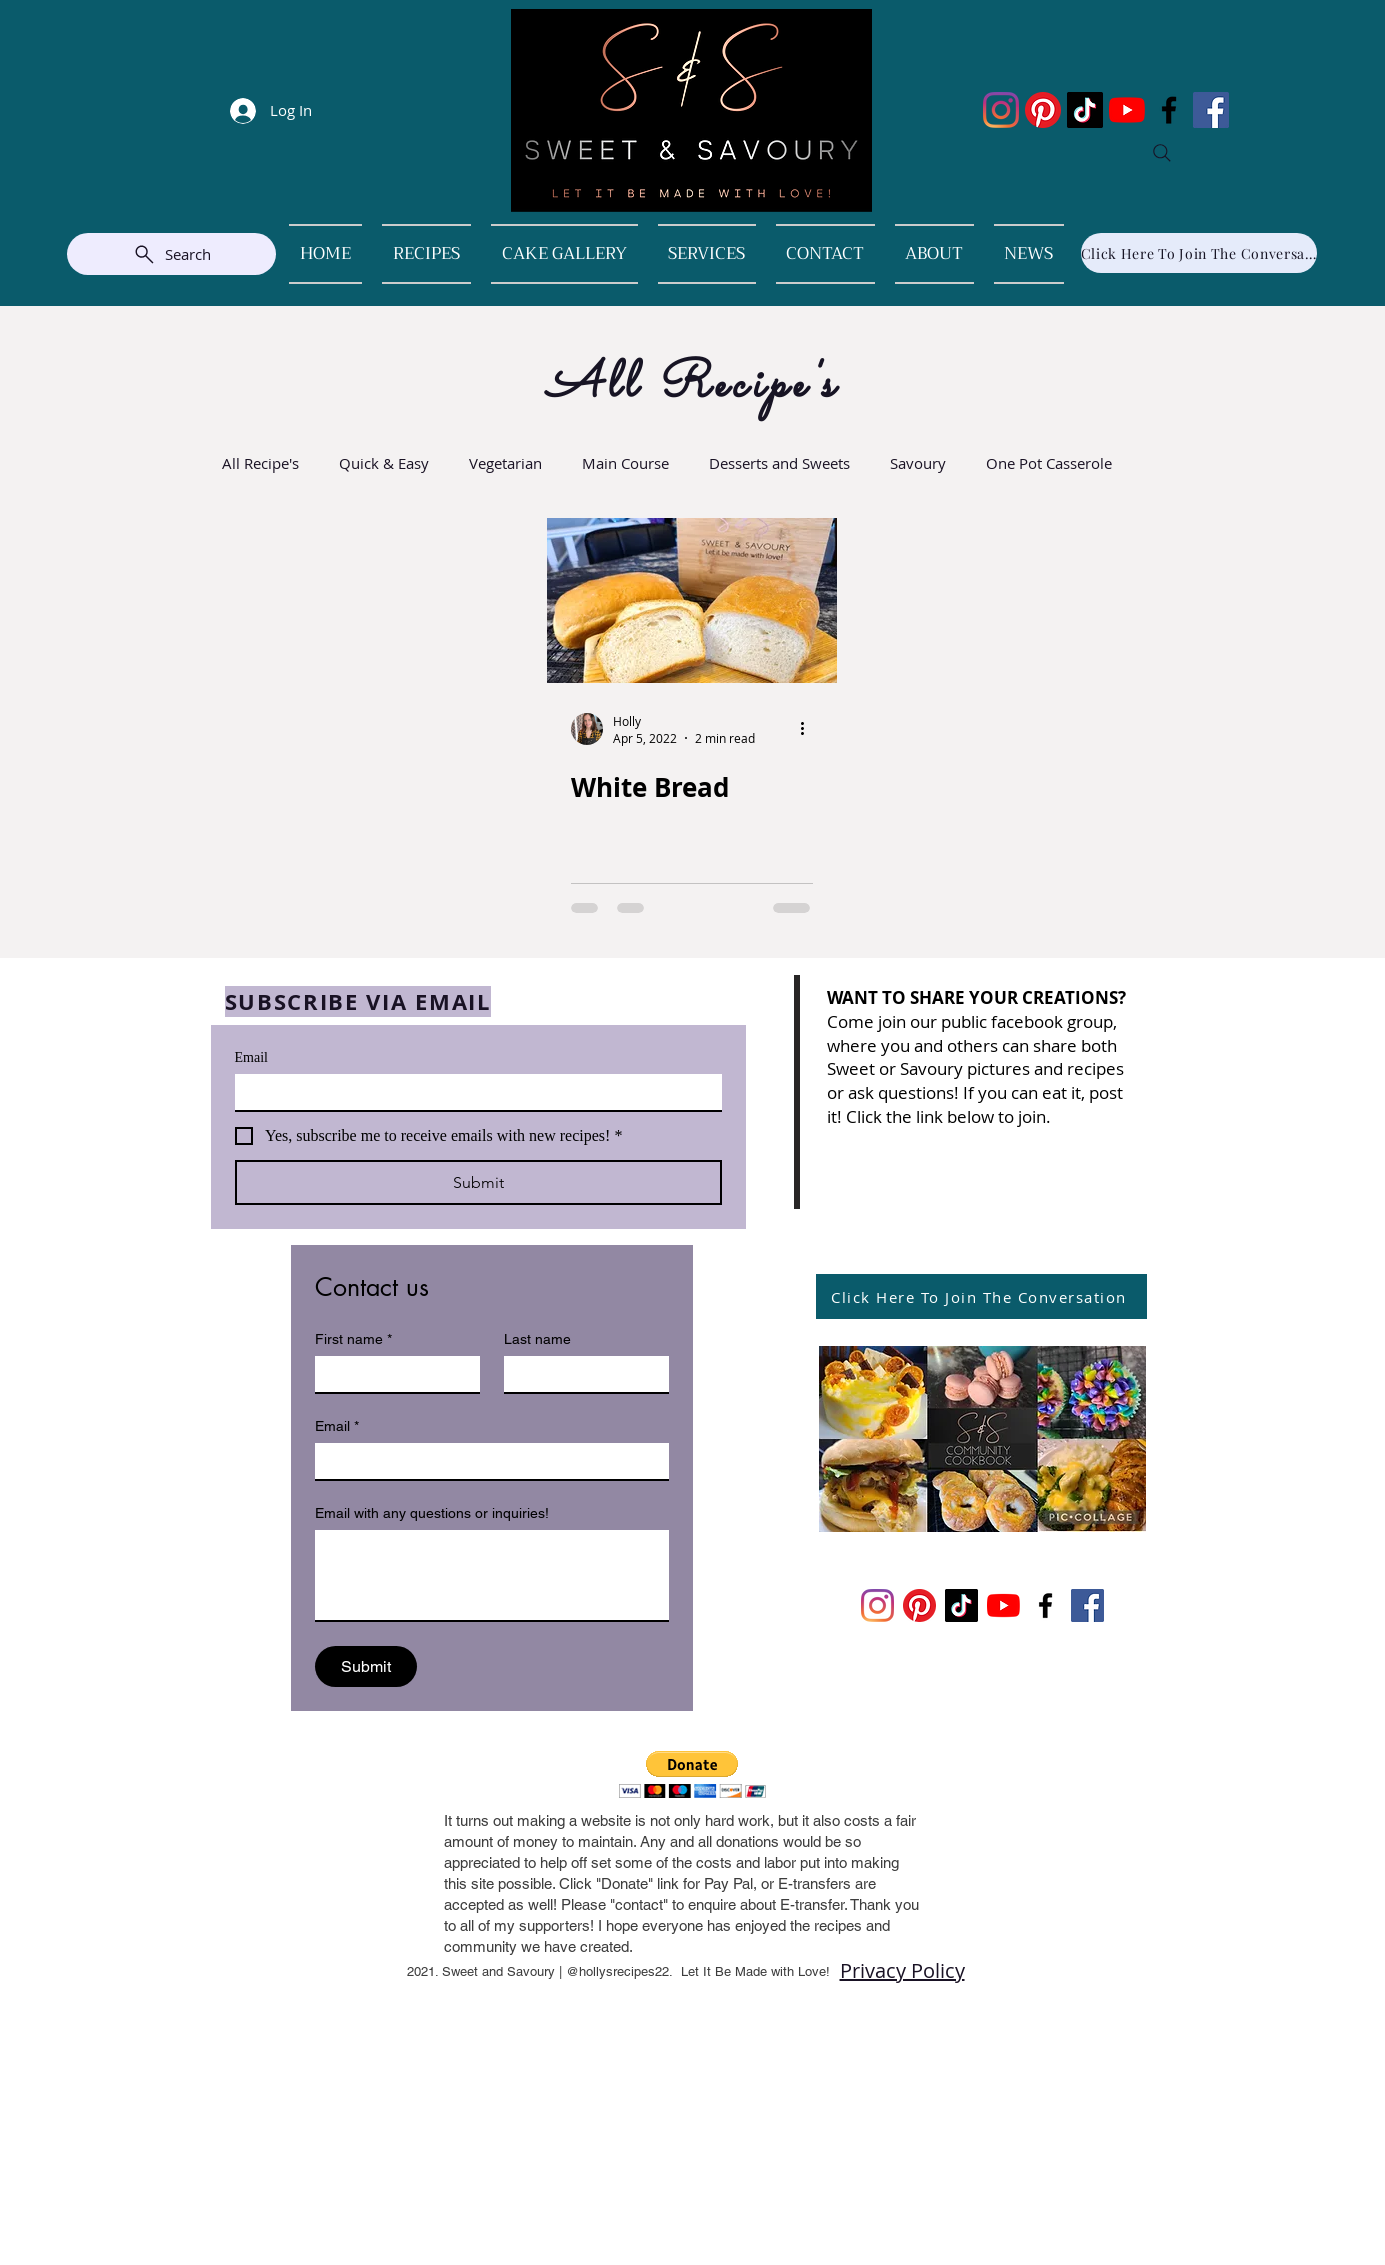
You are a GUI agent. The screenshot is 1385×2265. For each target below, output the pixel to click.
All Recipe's (260, 463)
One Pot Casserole (1049, 463)
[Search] (1162, 153)
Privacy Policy (902, 1970)
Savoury (918, 463)
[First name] (391, 1374)
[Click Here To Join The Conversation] (1199, 253)
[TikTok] (1085, 110)
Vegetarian (505, 463)
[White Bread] (692, 600)
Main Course (625, 463)
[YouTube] (1127, 110)
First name (353, 1339)
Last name (537, 1339)
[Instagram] (1001, 110)
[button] (692, 1774)
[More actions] (810, 729)
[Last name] (580, 1374)
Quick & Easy (384, 463)
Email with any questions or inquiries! (432, 1513)
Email (251, 1057)
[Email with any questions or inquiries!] (492, 1575)
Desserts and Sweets (779, 463)
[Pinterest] (1043, 110)
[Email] (472, 1092)
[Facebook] (1169, 110)
